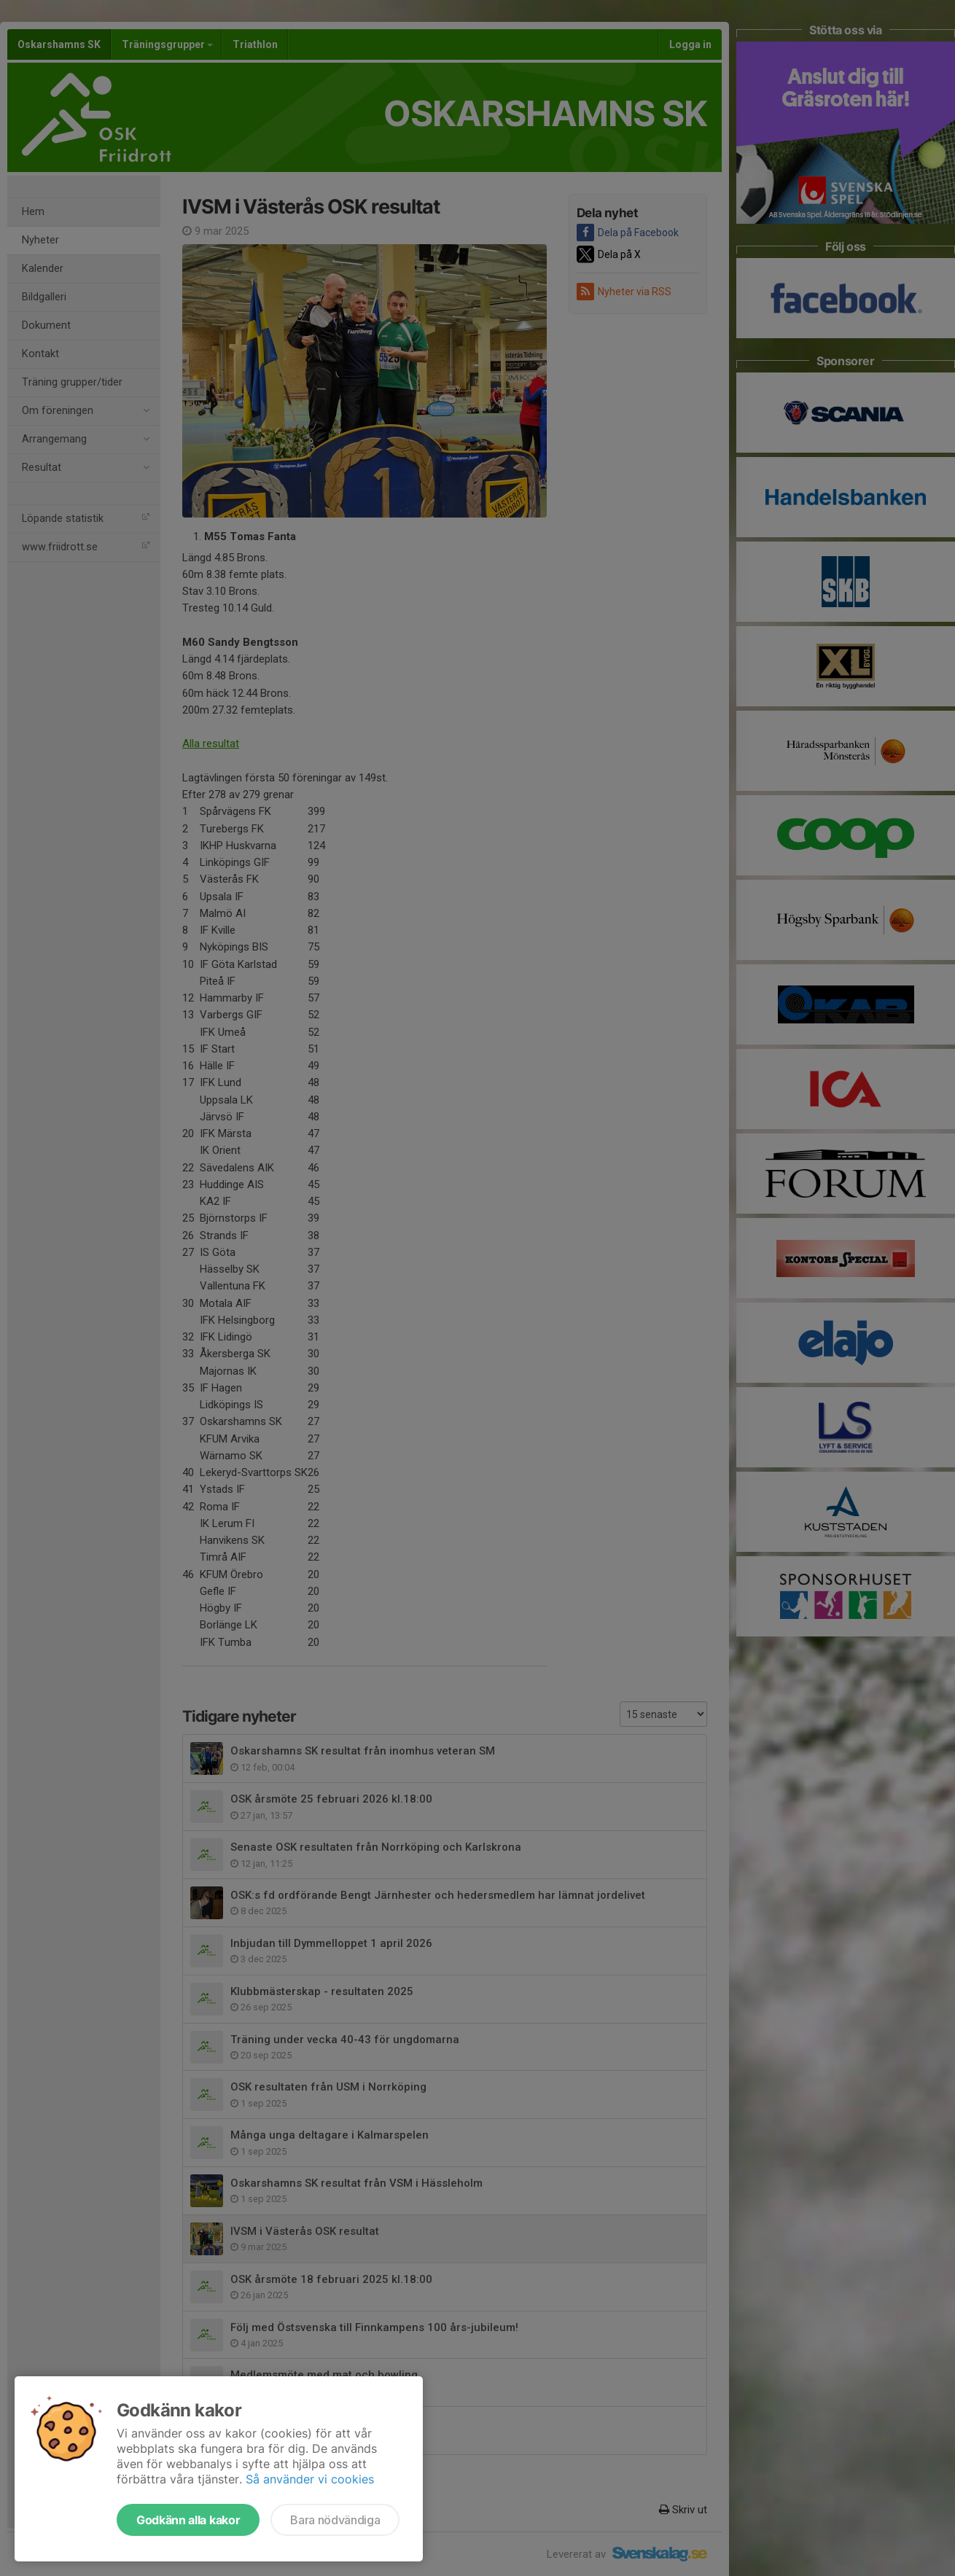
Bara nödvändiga (335, 2520)
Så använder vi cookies (310, 2479)
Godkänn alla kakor (188, 2520)
